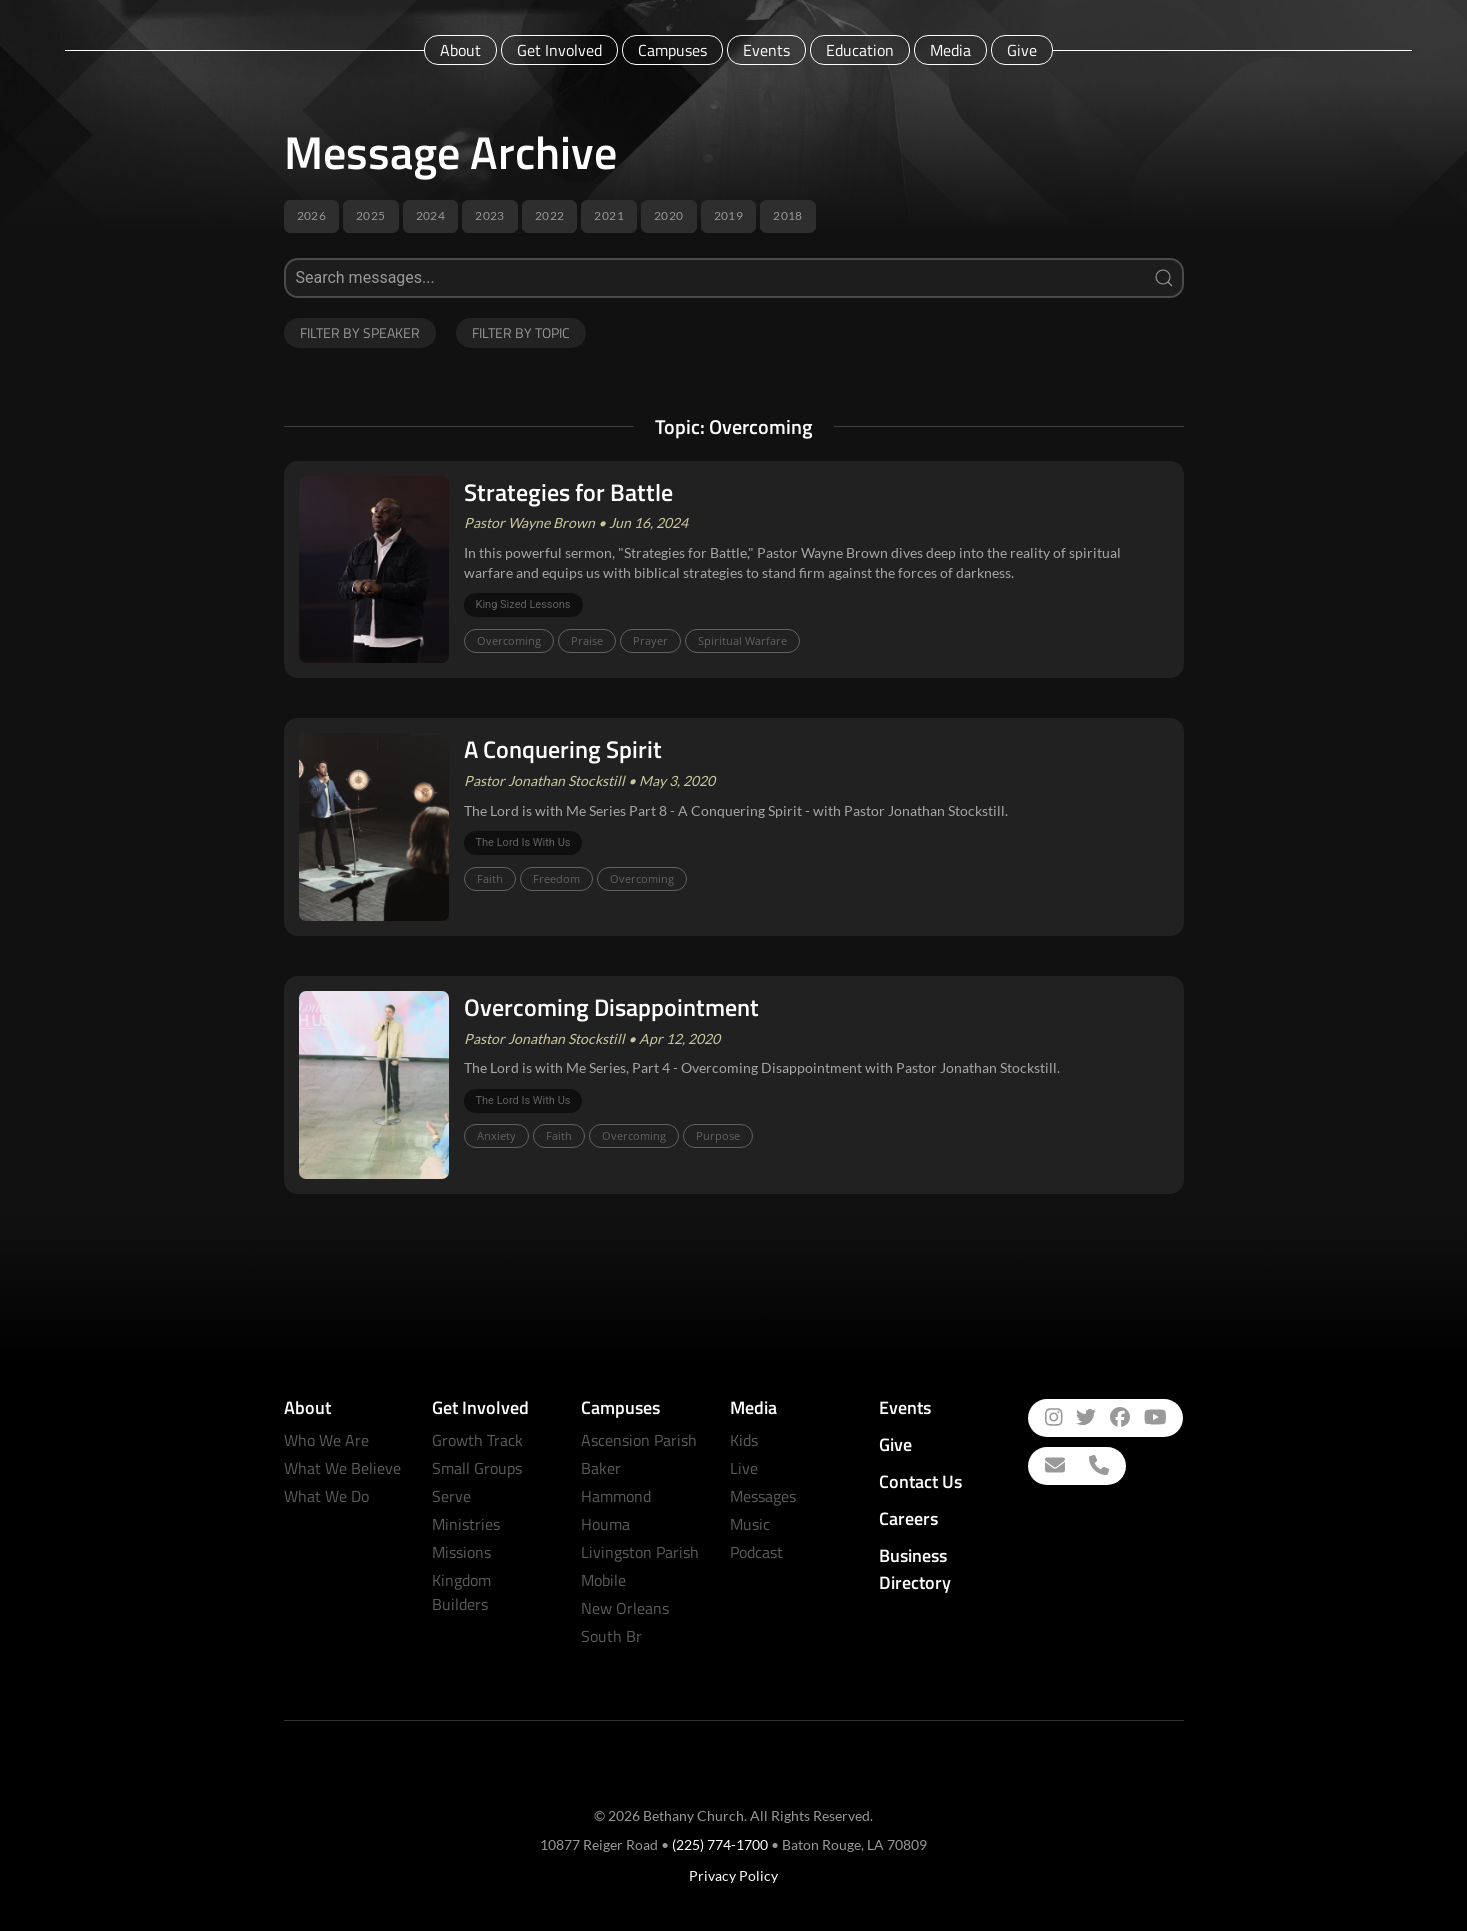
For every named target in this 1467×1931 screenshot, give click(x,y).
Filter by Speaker (360, 332)
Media (950, 50)
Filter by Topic (521, 332)
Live (744, 1468)
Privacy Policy (733, 1875)
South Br (611, 1636)
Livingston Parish (640, 1552)
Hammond (616, 1496)
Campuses (672, 50)
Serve (451, 1496)
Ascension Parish (639, 1440)
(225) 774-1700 (720, 1844)
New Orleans (625, 1608)
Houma (605, 1524)
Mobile (603, 1580)
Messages (763, 1496)
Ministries (466, 1524)
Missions (461, 1552)
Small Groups (477, 1468)
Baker (601, 1468)
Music (750, 1524)
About (460, 50)
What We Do (326, 1496)
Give (1022, 50)
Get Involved (559, 50)
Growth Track (477, 1440)
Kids (744, 1440)
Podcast (756, 1552)
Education (860, 50)
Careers (908, 1518)
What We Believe (342, 1468)
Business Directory (915, 1569)
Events (766, 50)
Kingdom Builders (461, 1592)
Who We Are (326, 1440)
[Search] (734, 278)
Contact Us (920, 1481)
